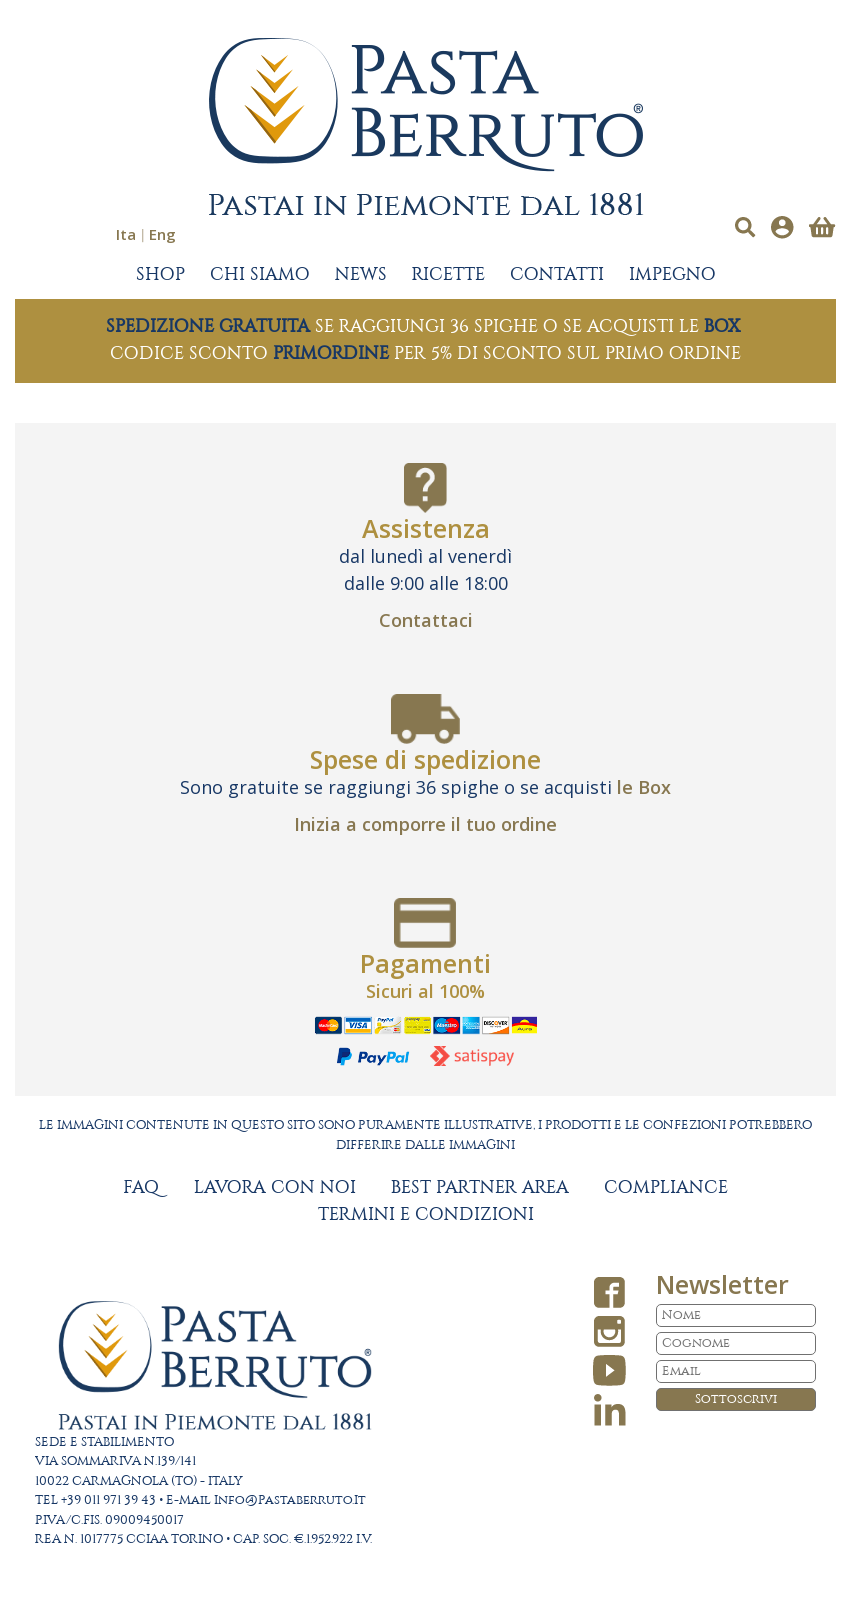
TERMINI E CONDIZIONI (426, 1215)
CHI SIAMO (260, 275)
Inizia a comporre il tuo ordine (425, 824)
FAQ (141, 1188)
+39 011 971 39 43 (108, 1500)
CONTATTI (557, 275)
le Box (644, 787)
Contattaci (426, 620)
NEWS (361, 275)
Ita (126, 234)
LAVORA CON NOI (275, 1188)
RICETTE (448, 275)
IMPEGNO (672, 275)
